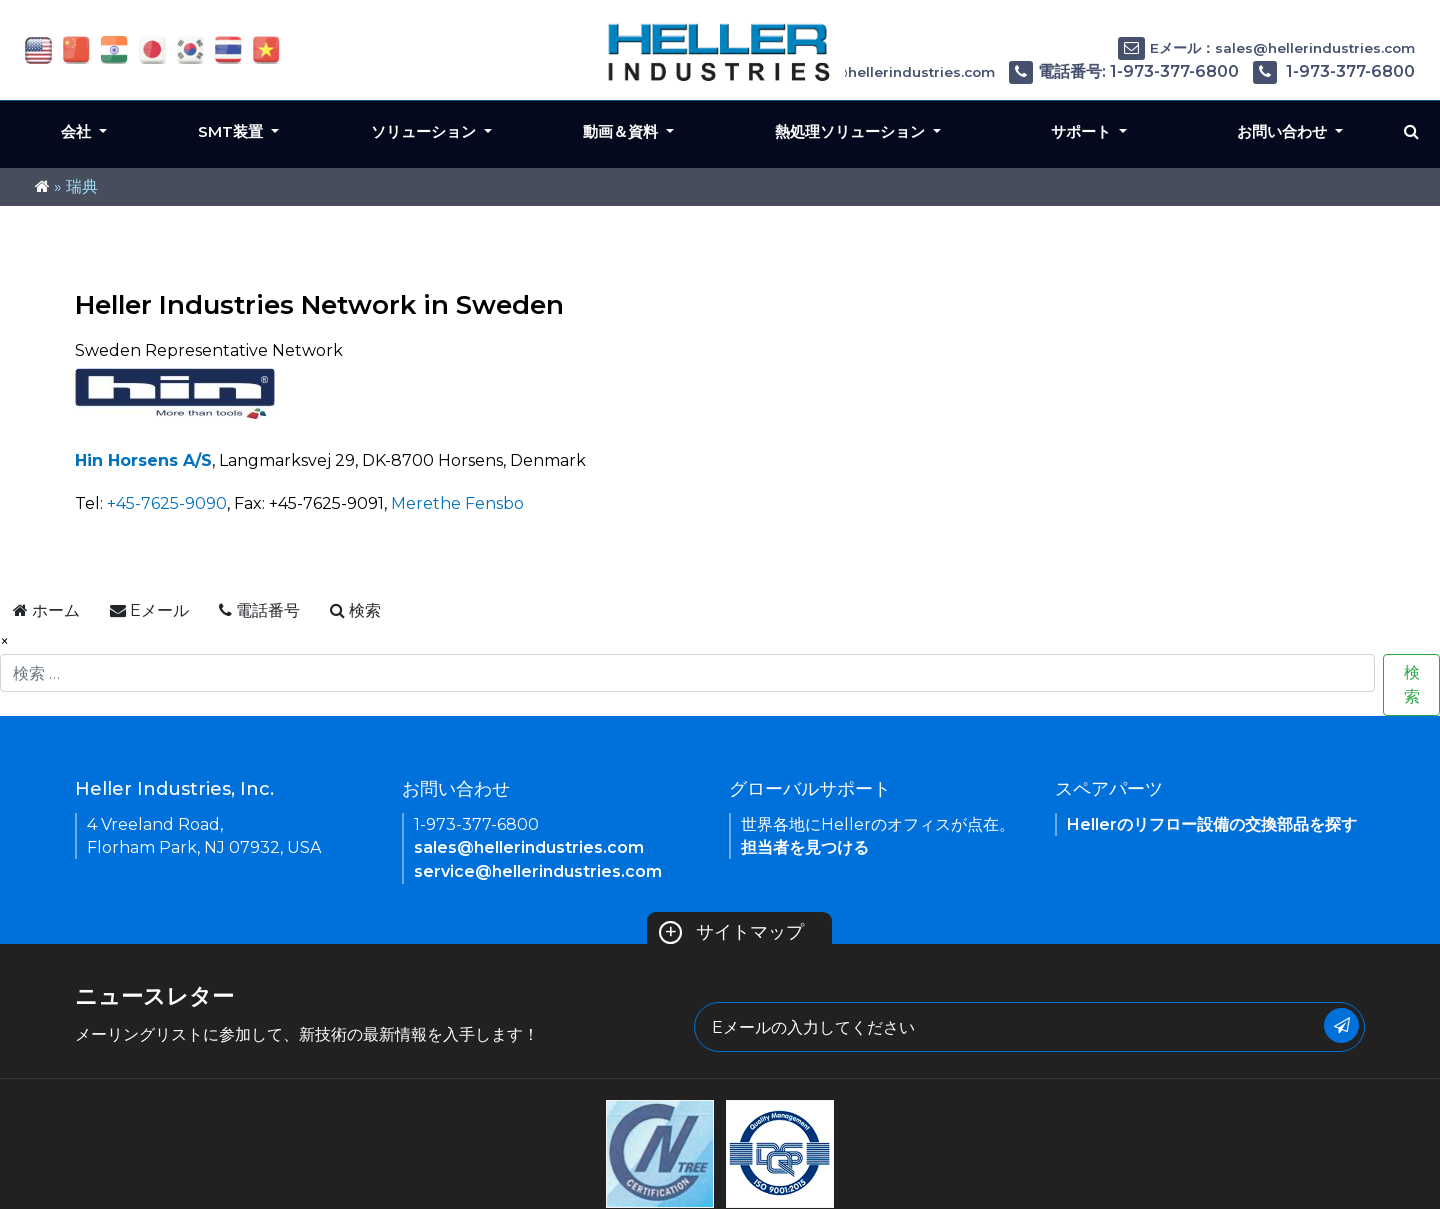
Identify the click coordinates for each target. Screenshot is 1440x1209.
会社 (78, 131)
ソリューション (425, 131)
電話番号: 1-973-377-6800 (1124, 71)
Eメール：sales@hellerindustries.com (1266, 48)
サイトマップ (731, 932)
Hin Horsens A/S (143, 460)
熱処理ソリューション (852, 131)
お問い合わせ (1284, 131)
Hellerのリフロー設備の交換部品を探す (1212, 824)
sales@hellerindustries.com (529, 847)
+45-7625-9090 (167, 503)
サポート (1083, 131)
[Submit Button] (1341, 1025)
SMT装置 (232, 131)
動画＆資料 (622, 131)
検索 (1412, 684)
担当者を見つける (805, 847)
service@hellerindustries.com (538, 871)
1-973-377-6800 (1334, 71)
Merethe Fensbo (457, 503)
